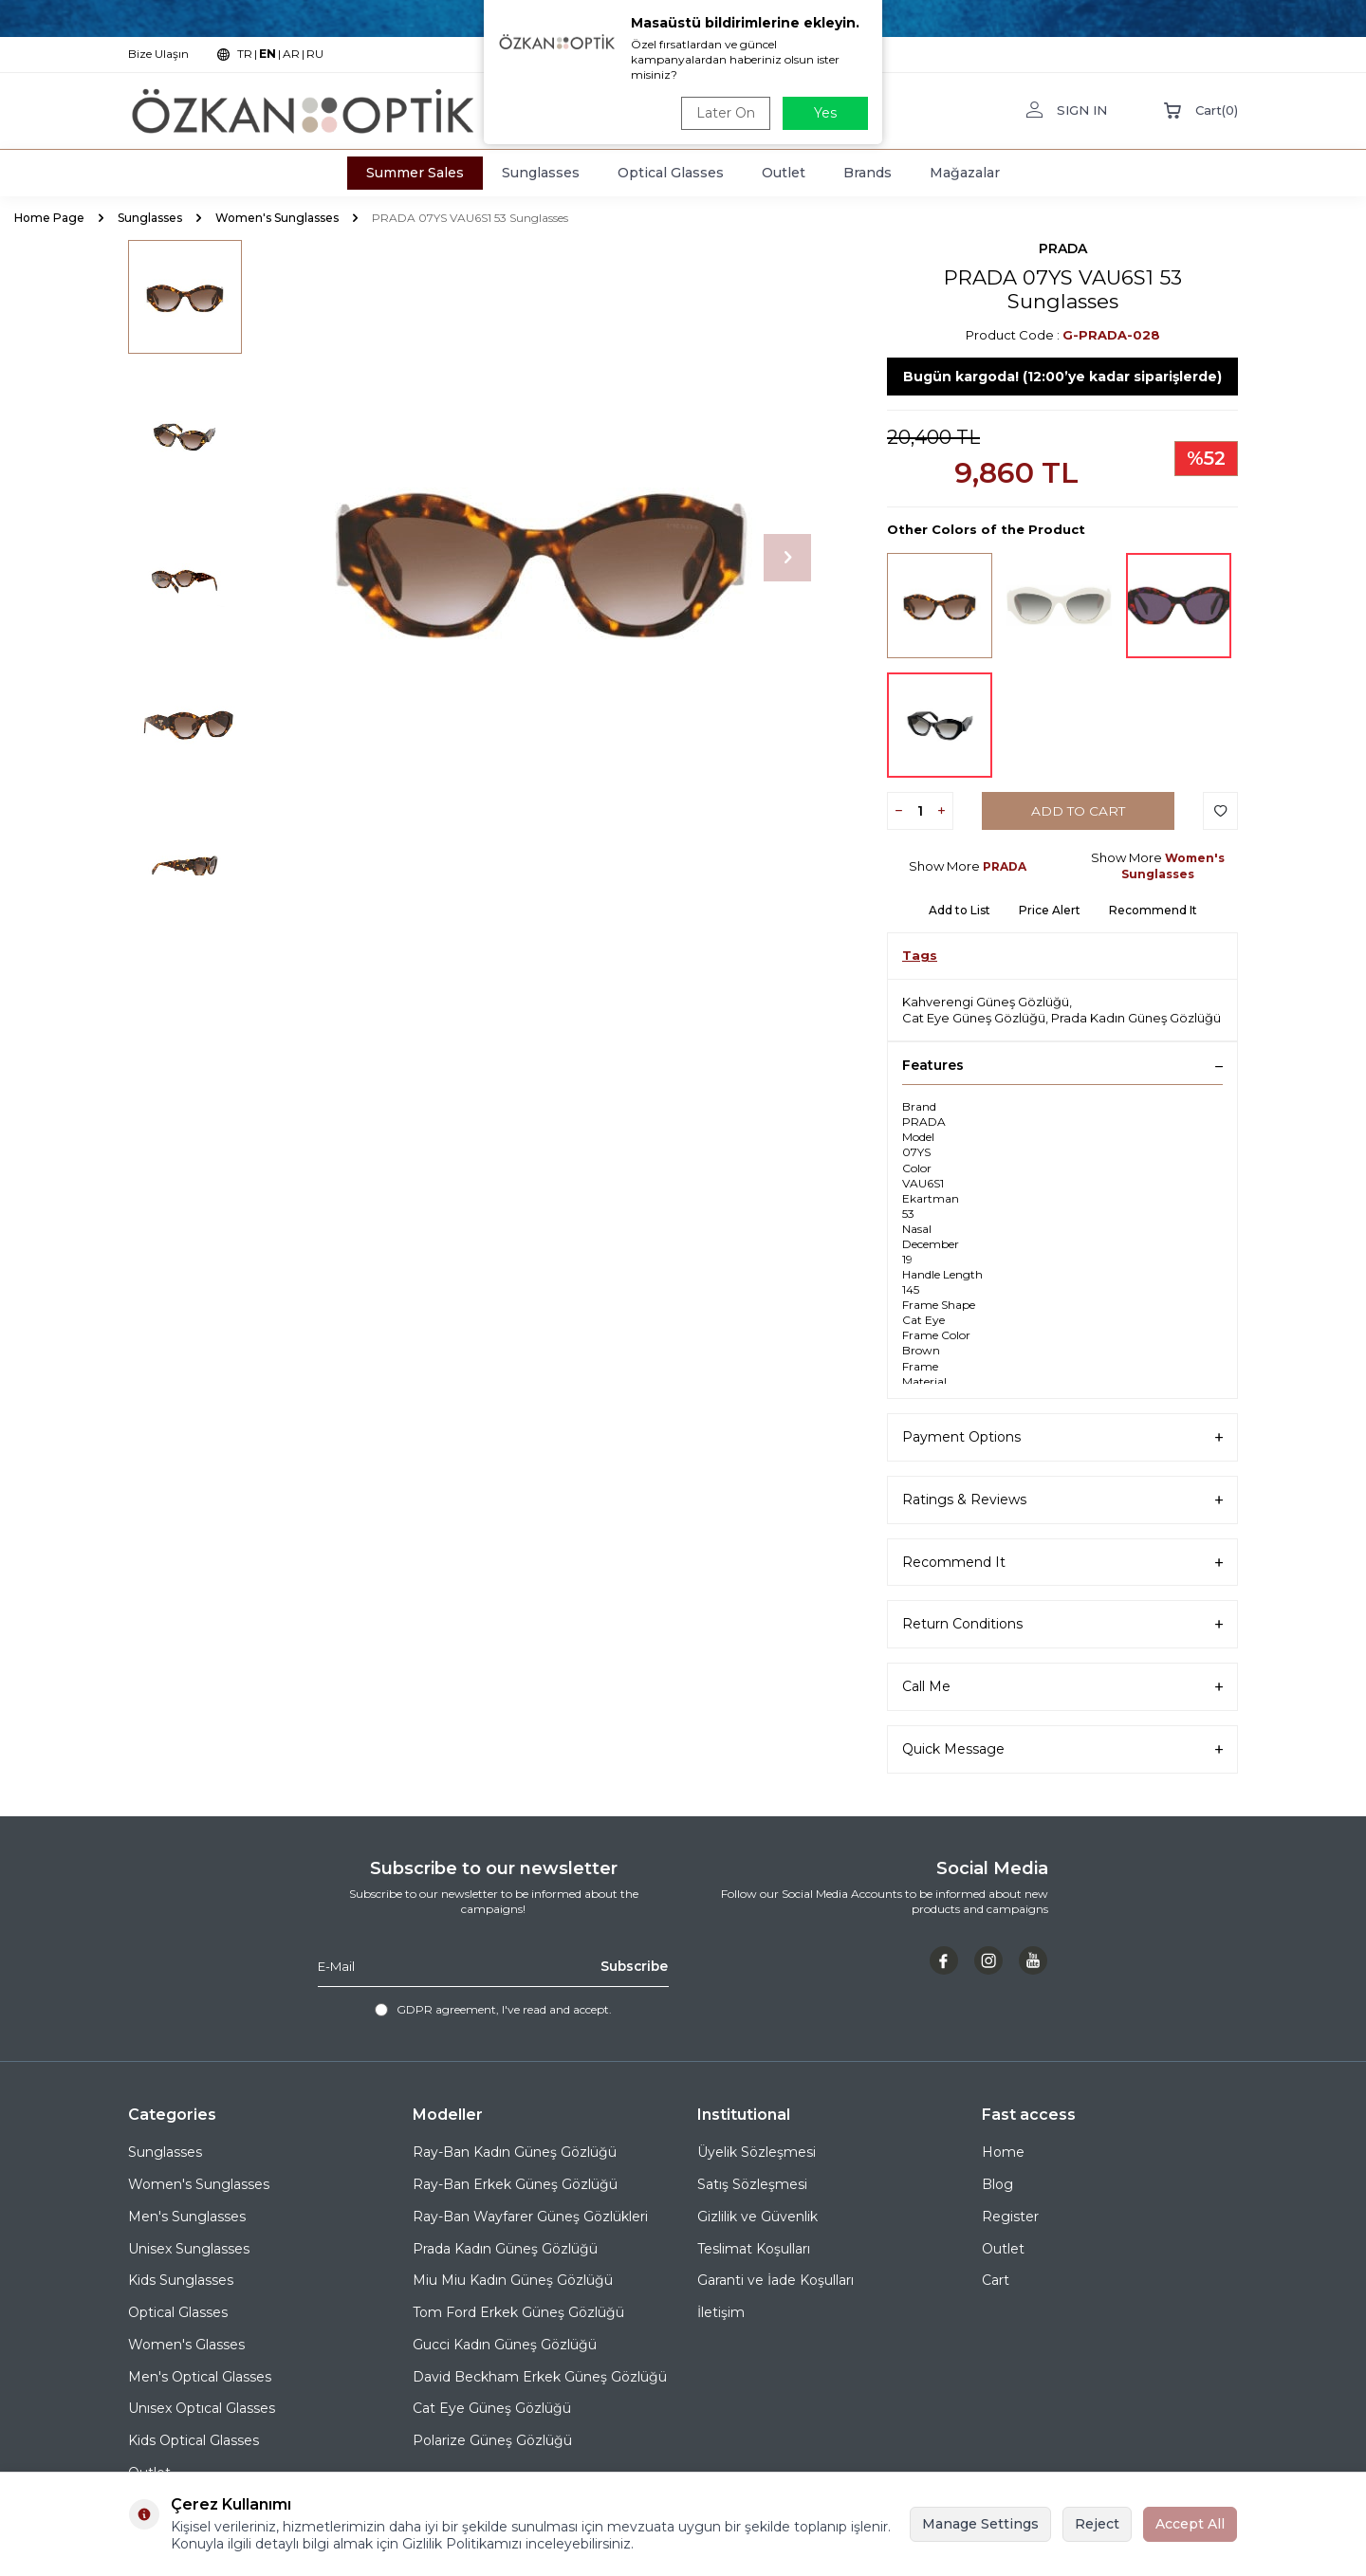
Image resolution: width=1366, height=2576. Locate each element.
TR (244, 53)
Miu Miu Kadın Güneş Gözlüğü (513, 2280)
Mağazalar (965, 172)
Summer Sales (415, 172)
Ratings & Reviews (1062, 1500)
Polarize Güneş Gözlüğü (492, 2440)
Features (1062, 1065)
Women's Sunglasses (277, 218)
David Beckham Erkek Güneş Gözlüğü (540, 2376)
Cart (995, 2280)
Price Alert (1049, 910)
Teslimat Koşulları (753, 2248)
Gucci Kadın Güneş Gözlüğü (505, 2344)
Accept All (1190, 2523)
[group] (540, 557)
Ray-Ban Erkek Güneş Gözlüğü (515, 2184)
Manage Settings (980, 2523)
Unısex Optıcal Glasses (201, 2408)
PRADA (1063, 248)
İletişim (721, 2312)
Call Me (1062, 1687)
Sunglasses (541, 172)
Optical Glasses (671, 172)
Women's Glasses (186, 2344)
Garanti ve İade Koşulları (775, 2280)
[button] (787, 557)
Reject (1097, 2523)
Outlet (783, 172)
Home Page (49, 218)
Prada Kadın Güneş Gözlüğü (1136, 1017)
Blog (997, 2184)
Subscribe (633, 1966)
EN (267, 53)
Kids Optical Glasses (193, 2440)
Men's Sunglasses (187, 2216)
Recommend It (1153, 910)
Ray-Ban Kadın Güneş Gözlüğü (515, 2152)
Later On (723, 112)
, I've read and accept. (493, 2009)
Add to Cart (1078, 810)
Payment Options (1062, 1437)
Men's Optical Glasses (199, 2376)
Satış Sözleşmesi (752, 2184)
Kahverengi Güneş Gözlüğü (985, 1001)
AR (291, 53)
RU (314, 53)
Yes (825, 112)
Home (1003, 2152)
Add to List (959, 910)
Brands (867, 172)
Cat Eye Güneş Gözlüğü (973, 1017)
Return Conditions (1062, 1624)
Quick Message (1062, 1749)
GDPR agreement (446, 2009)
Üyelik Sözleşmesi (756, 2152)
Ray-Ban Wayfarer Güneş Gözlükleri (530, 2216)
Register (1010, 2216)
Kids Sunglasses (180, 2280)
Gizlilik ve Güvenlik (757, 2216)
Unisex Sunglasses (188, 2248)
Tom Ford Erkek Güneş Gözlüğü (518, 2312)
